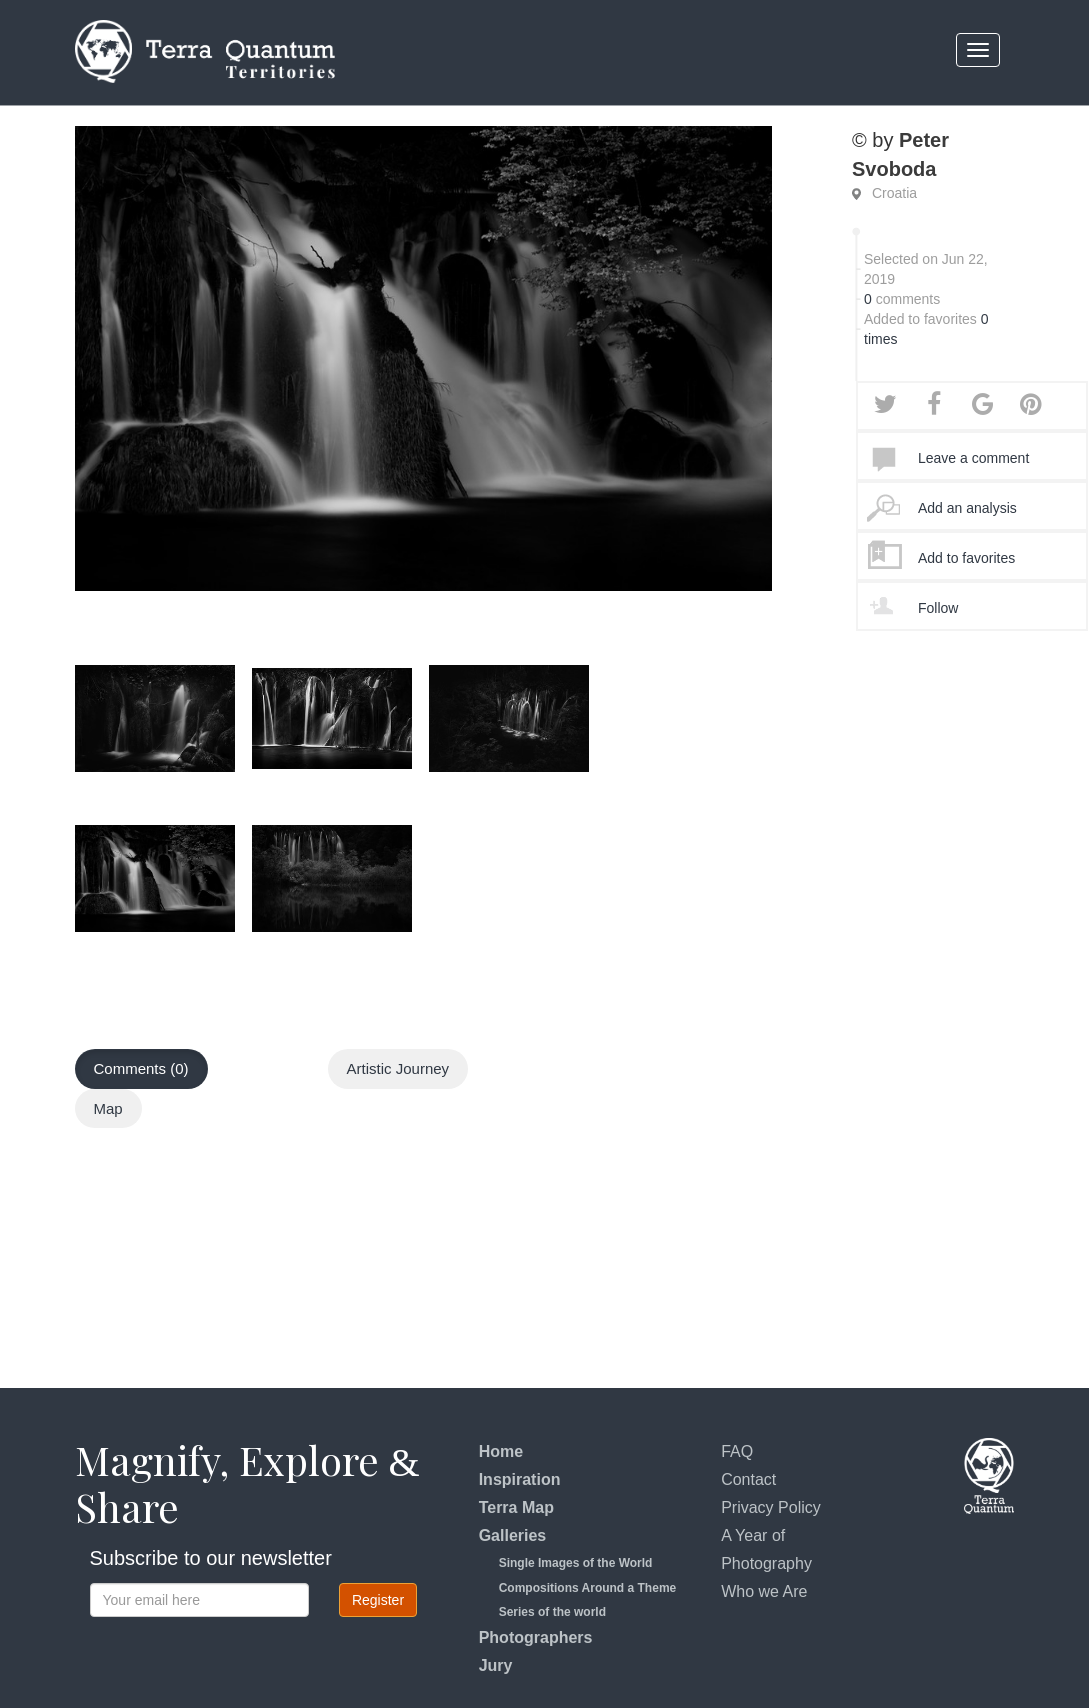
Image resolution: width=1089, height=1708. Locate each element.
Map (108, 1108)
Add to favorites (966, 558)
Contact (748, 1479)
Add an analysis (967, 508)
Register (378, 1600)
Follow (938, 608)
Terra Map (516, 1507)
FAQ (737, 1451)
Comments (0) (141, 1068)
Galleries (513, 1535)
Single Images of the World (576, 1563)
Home (501, 1451)
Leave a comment (973, 458)
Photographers (536, 1637)
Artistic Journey (398, 1068)
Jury (496, 1665)
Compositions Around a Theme (588, 1588)
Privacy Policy (771, 1507)
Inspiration (520, 1479)
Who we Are (764, 1591)
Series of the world (552, 1612)
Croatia (894, 193)
